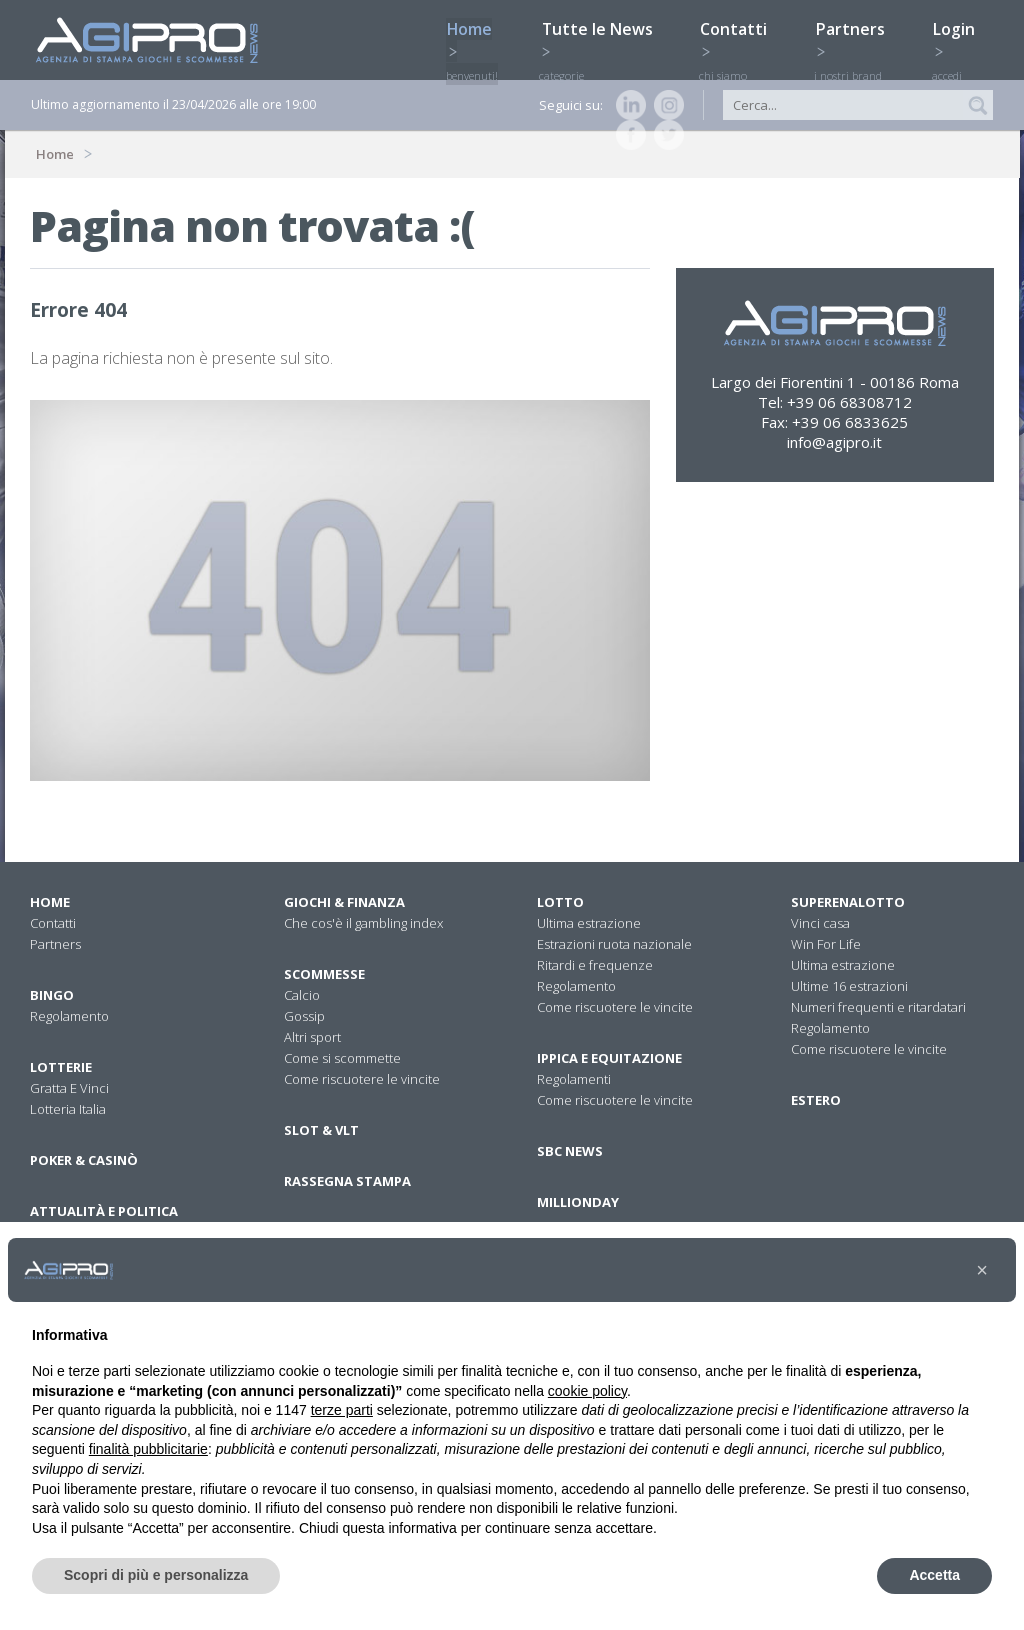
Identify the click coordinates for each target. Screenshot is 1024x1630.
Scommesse (324, 974)
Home (474, 37)
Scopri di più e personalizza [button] (156, 1575)
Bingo (52, 995)
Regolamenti (574, 1079)
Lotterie (61, 1067)
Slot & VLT (321, 1130)
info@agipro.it (834, 442)
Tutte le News (601, 37)
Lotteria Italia (68, 1109)
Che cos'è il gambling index (363, 923)
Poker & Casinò (84, 1160)
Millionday (578, 1202)
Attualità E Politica (104, 1211)
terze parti (342, 1410)
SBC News (570, 1151)
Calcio (302, 995)
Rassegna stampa (347, 1181)
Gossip (304, 1016)
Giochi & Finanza (344, 902)
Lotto (560, 902)
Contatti (740, 37)
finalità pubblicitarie (148, 1449)
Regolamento (69, 1016)
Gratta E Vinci (69, 1088)
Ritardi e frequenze (595, 965)
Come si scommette (342, 1058)
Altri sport (312, 1037)
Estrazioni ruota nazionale (614, 944)
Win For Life (826, 944)
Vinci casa (820, 923)
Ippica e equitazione (609, 1058)
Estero (816, 1100)
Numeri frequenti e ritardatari (878, 1007)
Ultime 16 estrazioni (849, 986)
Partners (856, 37)
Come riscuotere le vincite (362, 1079)
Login (960, 37)
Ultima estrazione (589, 923)
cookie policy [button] (587, 1391)
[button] (982, 1270)
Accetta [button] (934, 1575)
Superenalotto (848, 902)
